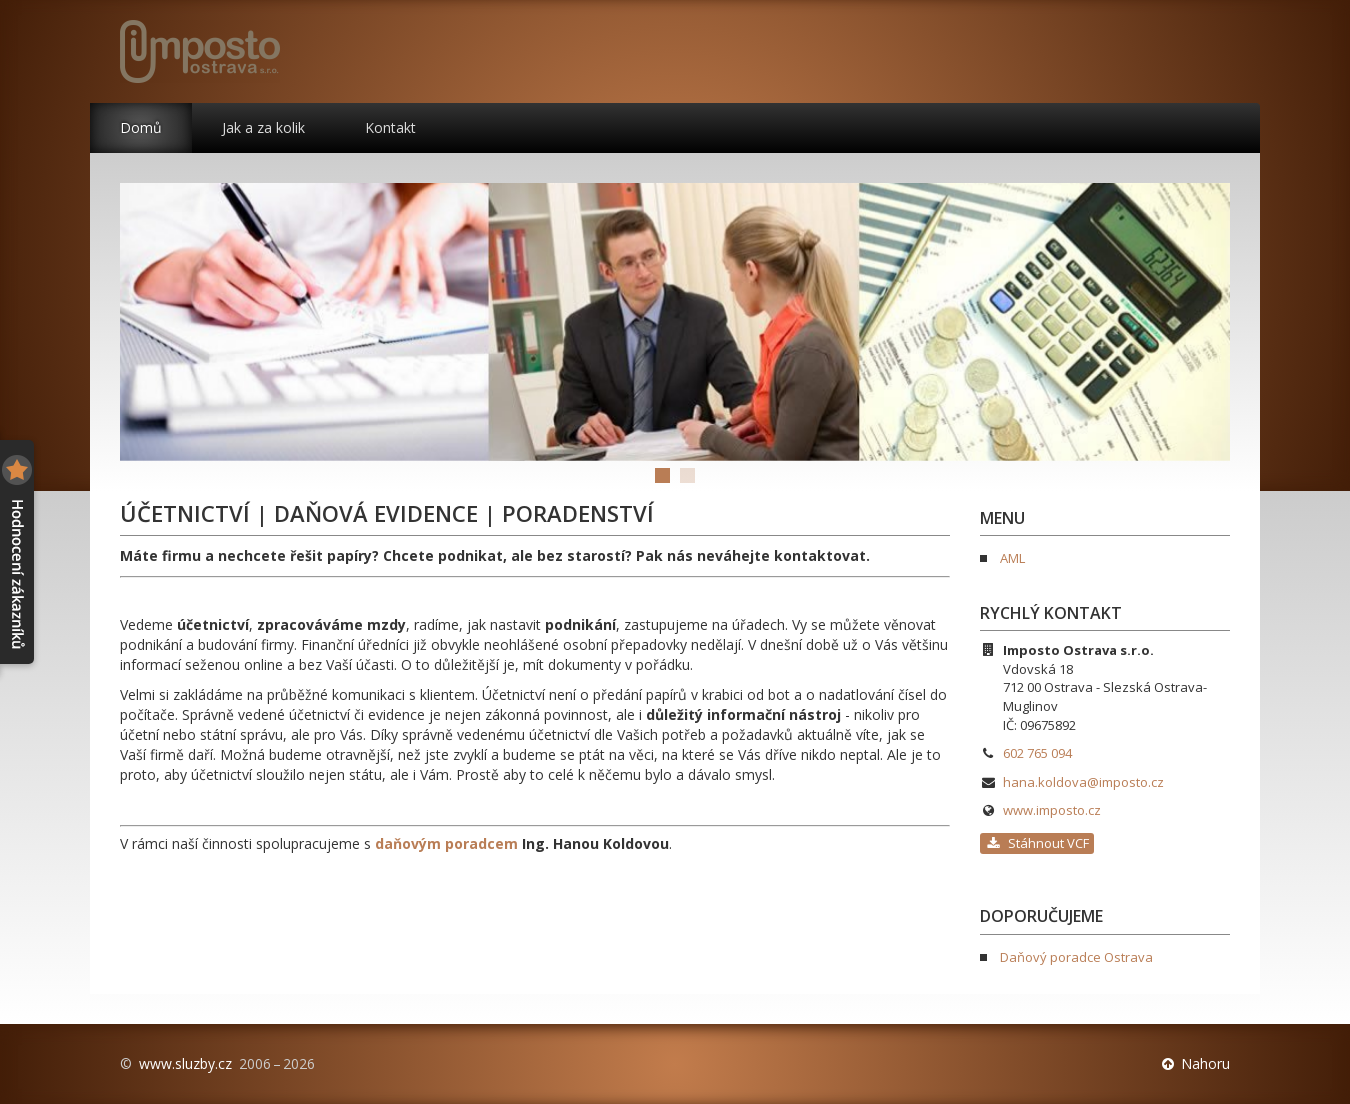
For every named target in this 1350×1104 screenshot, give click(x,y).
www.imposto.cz (1052, 810)
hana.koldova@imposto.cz (1083, 782)
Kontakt (390, 127)
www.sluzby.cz (185, 1063)
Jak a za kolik (263, 127)
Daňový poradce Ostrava (1076, 957)
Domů (141, 127)
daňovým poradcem (446, 843)
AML (1012, 558)
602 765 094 (1037, 753)
